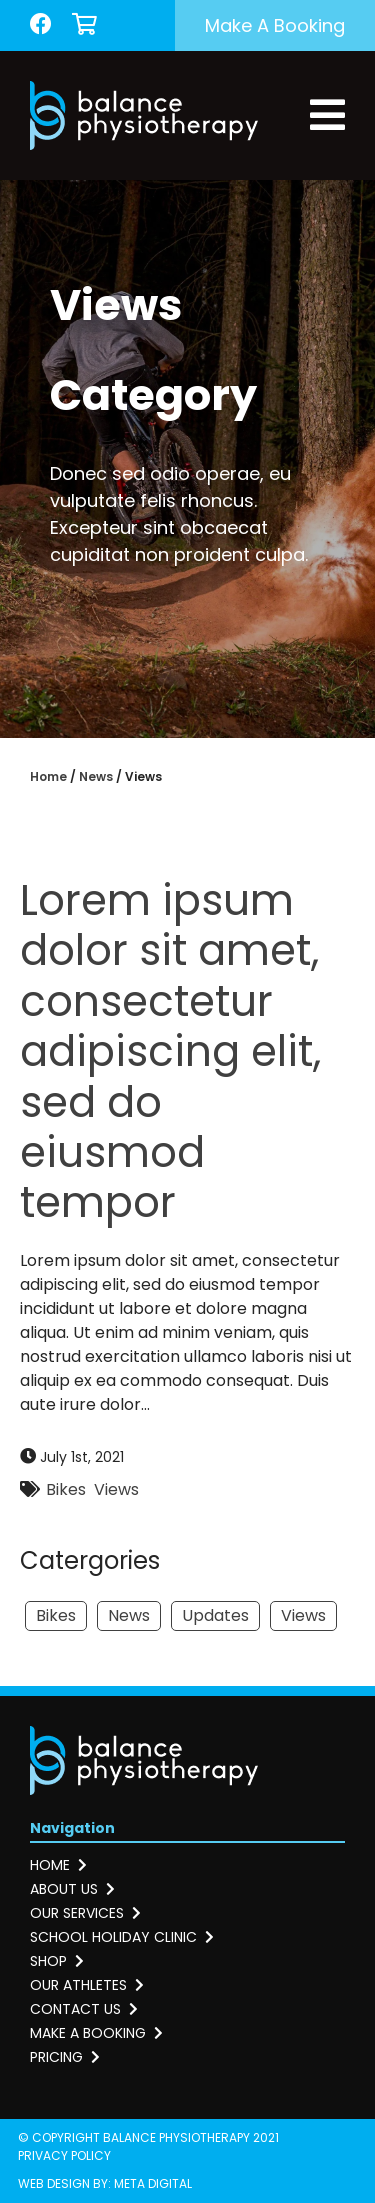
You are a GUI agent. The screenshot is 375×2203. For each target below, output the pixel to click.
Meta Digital (153, 2183)
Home (48, 776)
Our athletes (87, 1985)
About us (72, 1889)
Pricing (65, 2057)
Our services (85, 1913)
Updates (215, 1615)
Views (116, 1489)
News (96, 776)
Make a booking (275, 25)
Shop (57, 1961)
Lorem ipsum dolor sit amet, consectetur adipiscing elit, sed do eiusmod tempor (170, 1051)
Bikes (66, 1489)
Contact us (84, 2009)
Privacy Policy (64, 2155)
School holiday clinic (122, 1937)
